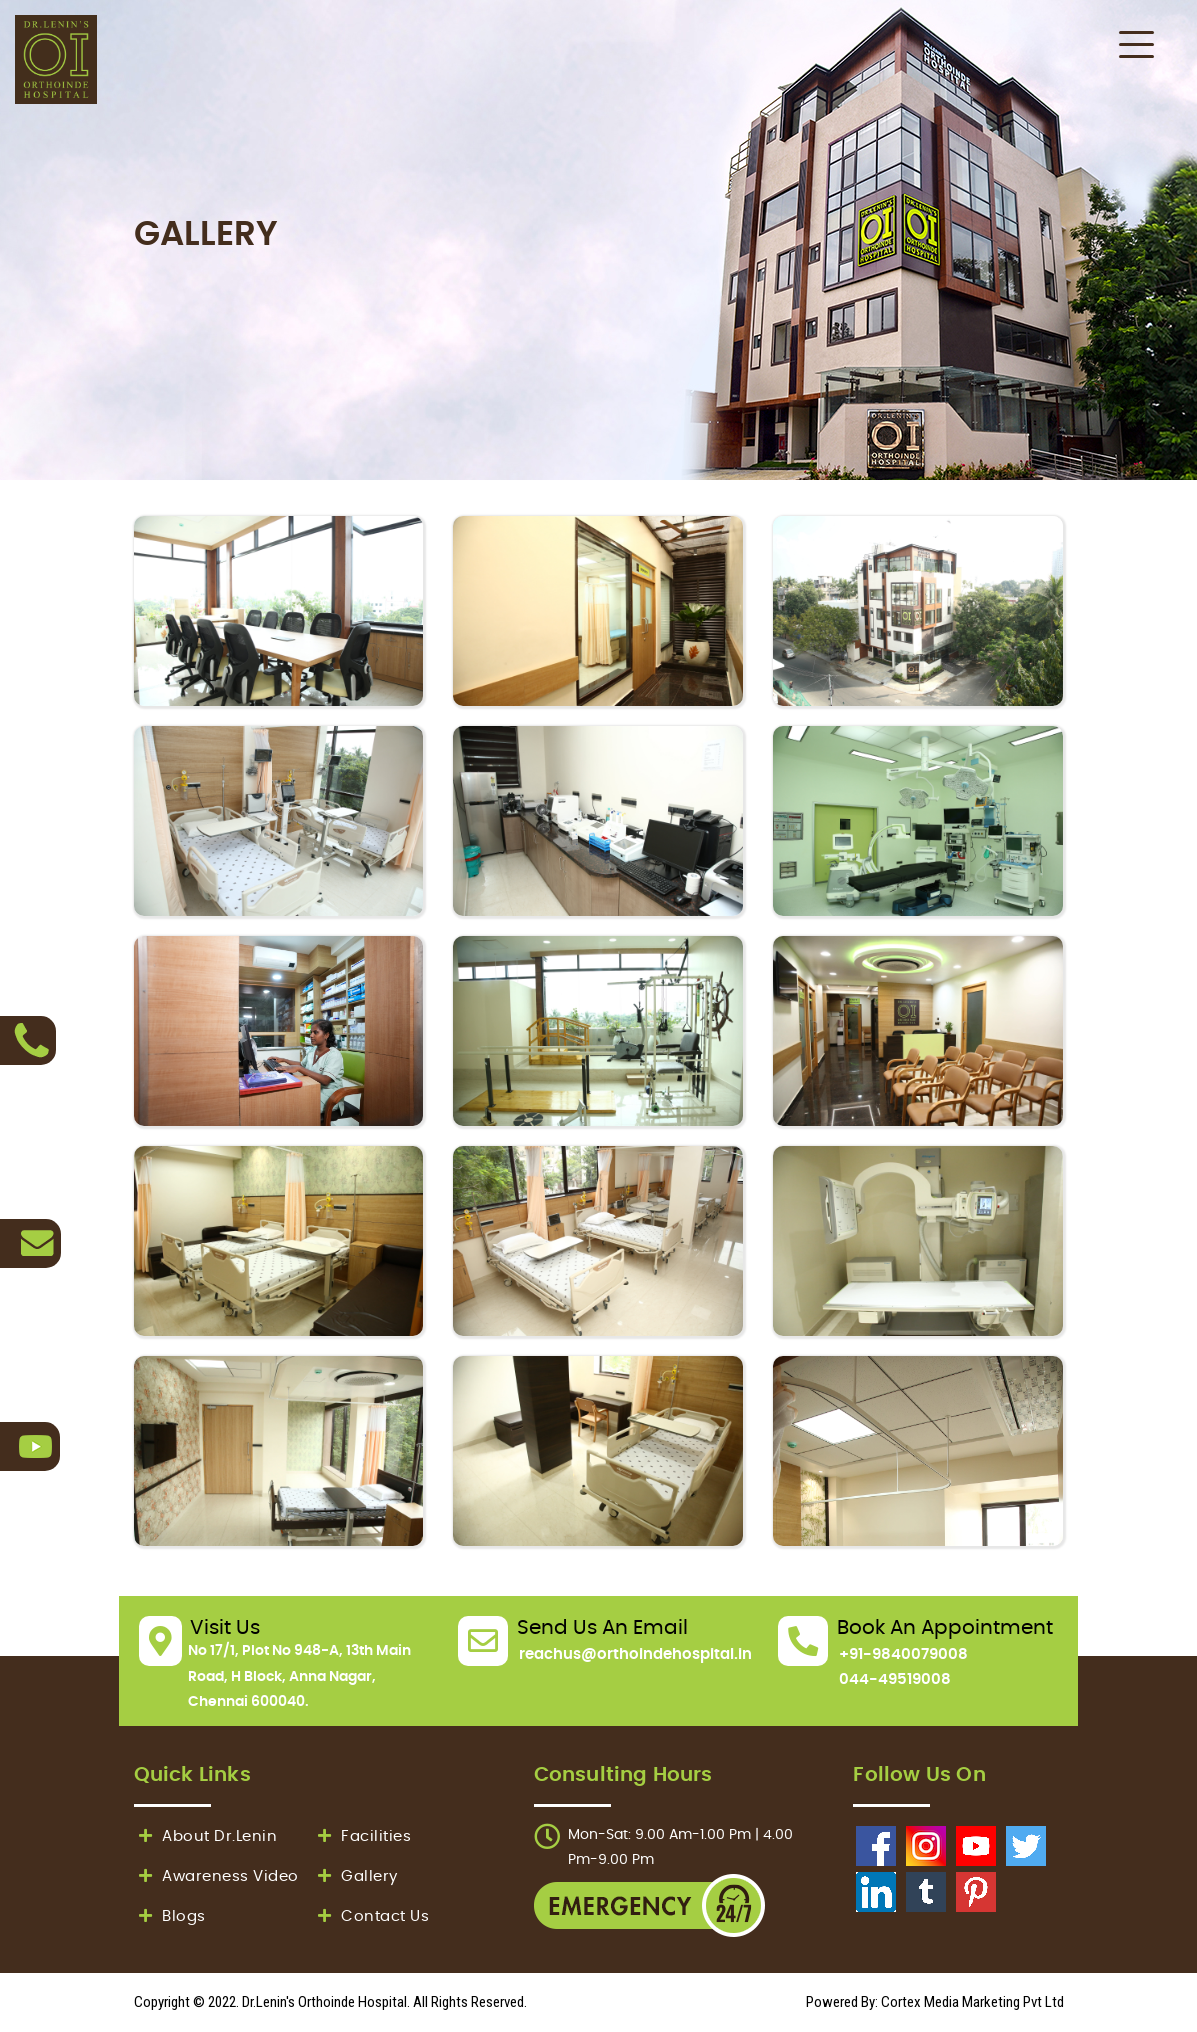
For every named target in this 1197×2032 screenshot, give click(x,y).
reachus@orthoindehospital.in (635, 1654)
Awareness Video (216, 1876)
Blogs (170, 1916)
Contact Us (371, 1916)
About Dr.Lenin (206, 1836)
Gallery (355, 1876)
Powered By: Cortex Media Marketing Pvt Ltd (935, 2002)
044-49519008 (895, 1679)
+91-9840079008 (903, 1654)
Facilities (362, 1836)
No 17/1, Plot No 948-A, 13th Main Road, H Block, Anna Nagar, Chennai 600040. (299, 1676)
